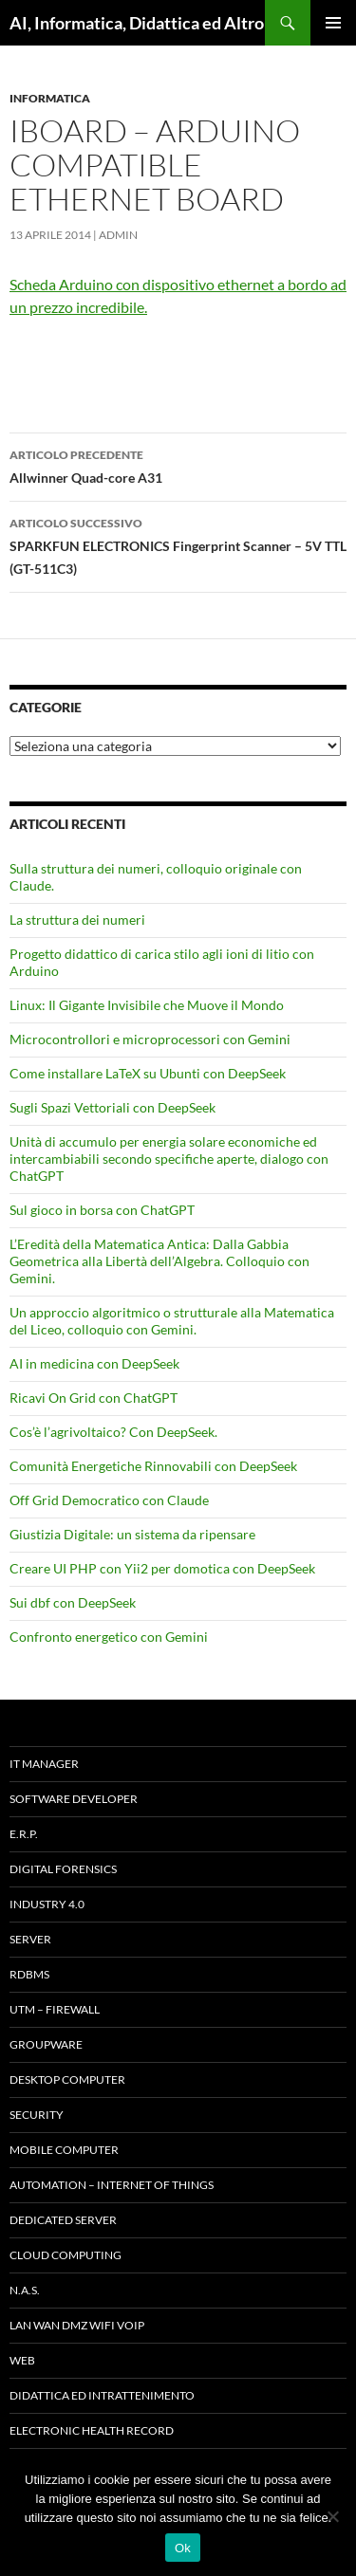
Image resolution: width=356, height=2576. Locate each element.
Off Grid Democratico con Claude (109, 1500)
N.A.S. (24, 2290)
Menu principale (333, 23)
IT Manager (44, 1764)
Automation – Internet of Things (111, 2185)
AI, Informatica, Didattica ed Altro (136, 22)
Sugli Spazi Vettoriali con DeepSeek (112, 1107)
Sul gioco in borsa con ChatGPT (102, 1210)
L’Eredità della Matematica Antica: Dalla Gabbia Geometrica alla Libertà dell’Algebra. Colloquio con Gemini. (159, 1261)
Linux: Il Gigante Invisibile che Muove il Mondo (146, 1005)
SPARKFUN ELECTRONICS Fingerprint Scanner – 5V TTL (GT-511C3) (178, 544)
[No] (332, 2516)
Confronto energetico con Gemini (108, 1636)
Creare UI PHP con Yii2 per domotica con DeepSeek (162, 1568)
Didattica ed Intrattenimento (102, 2395)
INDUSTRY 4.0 (46, 1904)
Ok (183, 2548)
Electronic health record (91, 2430)
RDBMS (29, 1974)
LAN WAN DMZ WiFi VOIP (76, 2325)
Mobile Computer (64, 2150)
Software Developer (73, 1799)
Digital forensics (63, 1869)
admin (118, 235)
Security (36, 2114)
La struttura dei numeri (77, 919)
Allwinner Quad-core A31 (178, 465)
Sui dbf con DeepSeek (72, 1602)
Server (30, 1939)
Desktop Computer (67, 2079)
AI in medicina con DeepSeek (94, 1363)
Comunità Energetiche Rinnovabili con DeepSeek (153, 1466)
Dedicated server (63, 2220)
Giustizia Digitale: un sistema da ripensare (132, 1534)
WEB (22, 2360)
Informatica (49, 98)
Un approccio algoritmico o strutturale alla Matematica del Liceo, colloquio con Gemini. (171, 1320)
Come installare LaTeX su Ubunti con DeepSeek (147, 1073)
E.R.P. (23, 1834)
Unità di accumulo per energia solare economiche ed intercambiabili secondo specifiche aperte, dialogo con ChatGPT (168, 1158)
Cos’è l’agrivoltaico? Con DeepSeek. (113, 1432)
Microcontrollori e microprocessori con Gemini (149, 1039)
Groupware (46, 2044)
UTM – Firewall (54, 2009)
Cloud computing (65, 2255)
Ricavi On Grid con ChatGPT (93, 1397)
